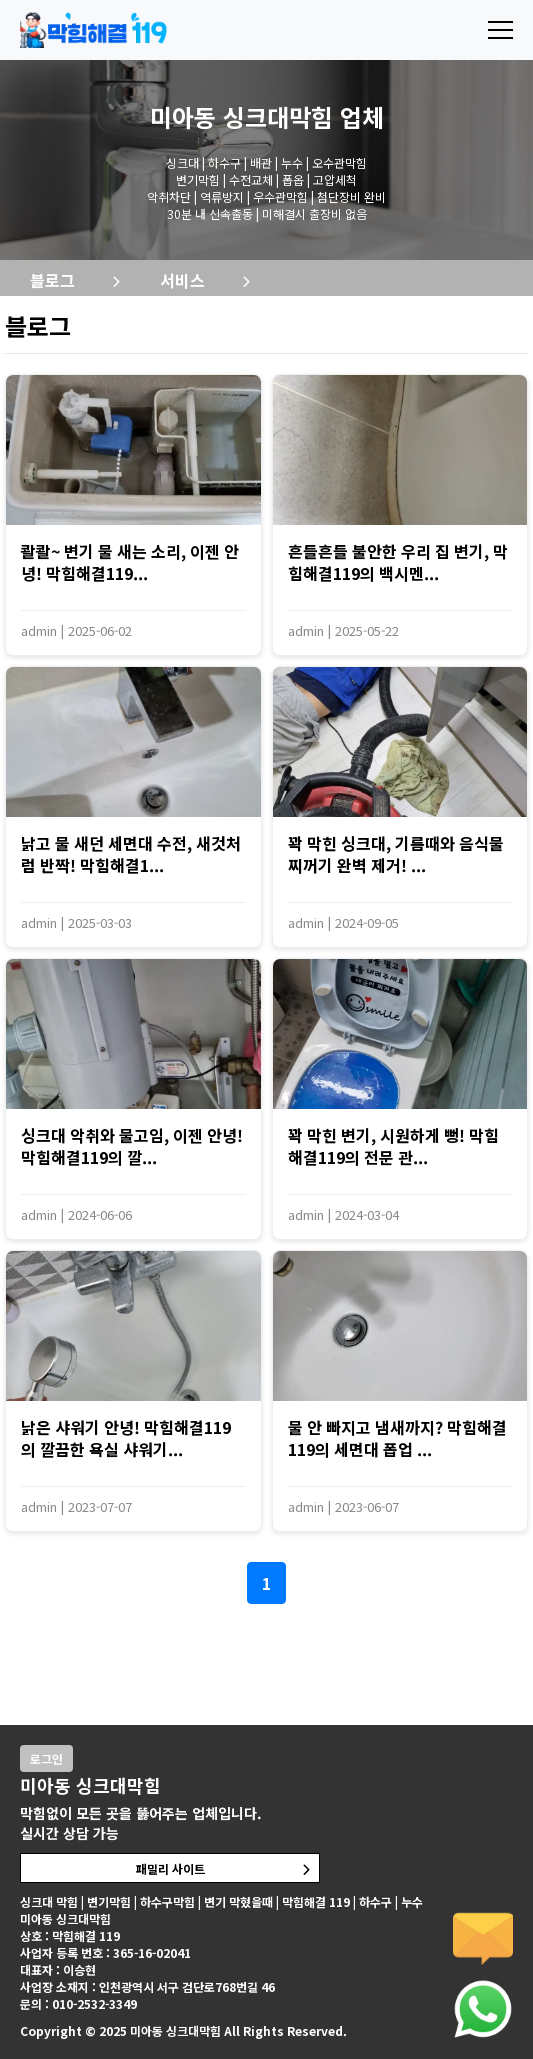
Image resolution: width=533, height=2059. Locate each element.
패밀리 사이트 (170, 1868)
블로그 (52, 280)
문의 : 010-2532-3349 (78, 2003)
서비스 (182, 280)
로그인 (46, 1758)
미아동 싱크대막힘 (241, 116)
